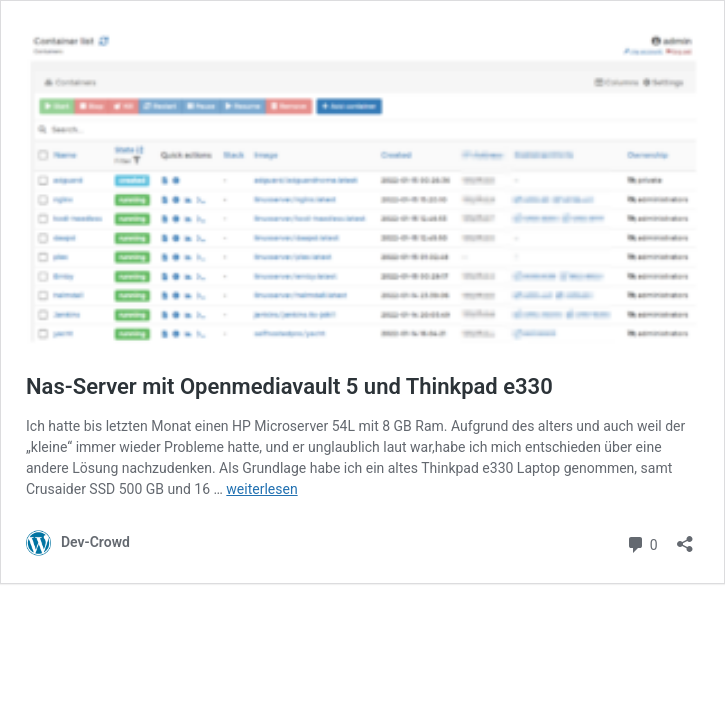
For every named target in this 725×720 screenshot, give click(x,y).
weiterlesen (261, 489)
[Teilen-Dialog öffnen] (685, 537)
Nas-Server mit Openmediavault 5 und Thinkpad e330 (289, 386)
